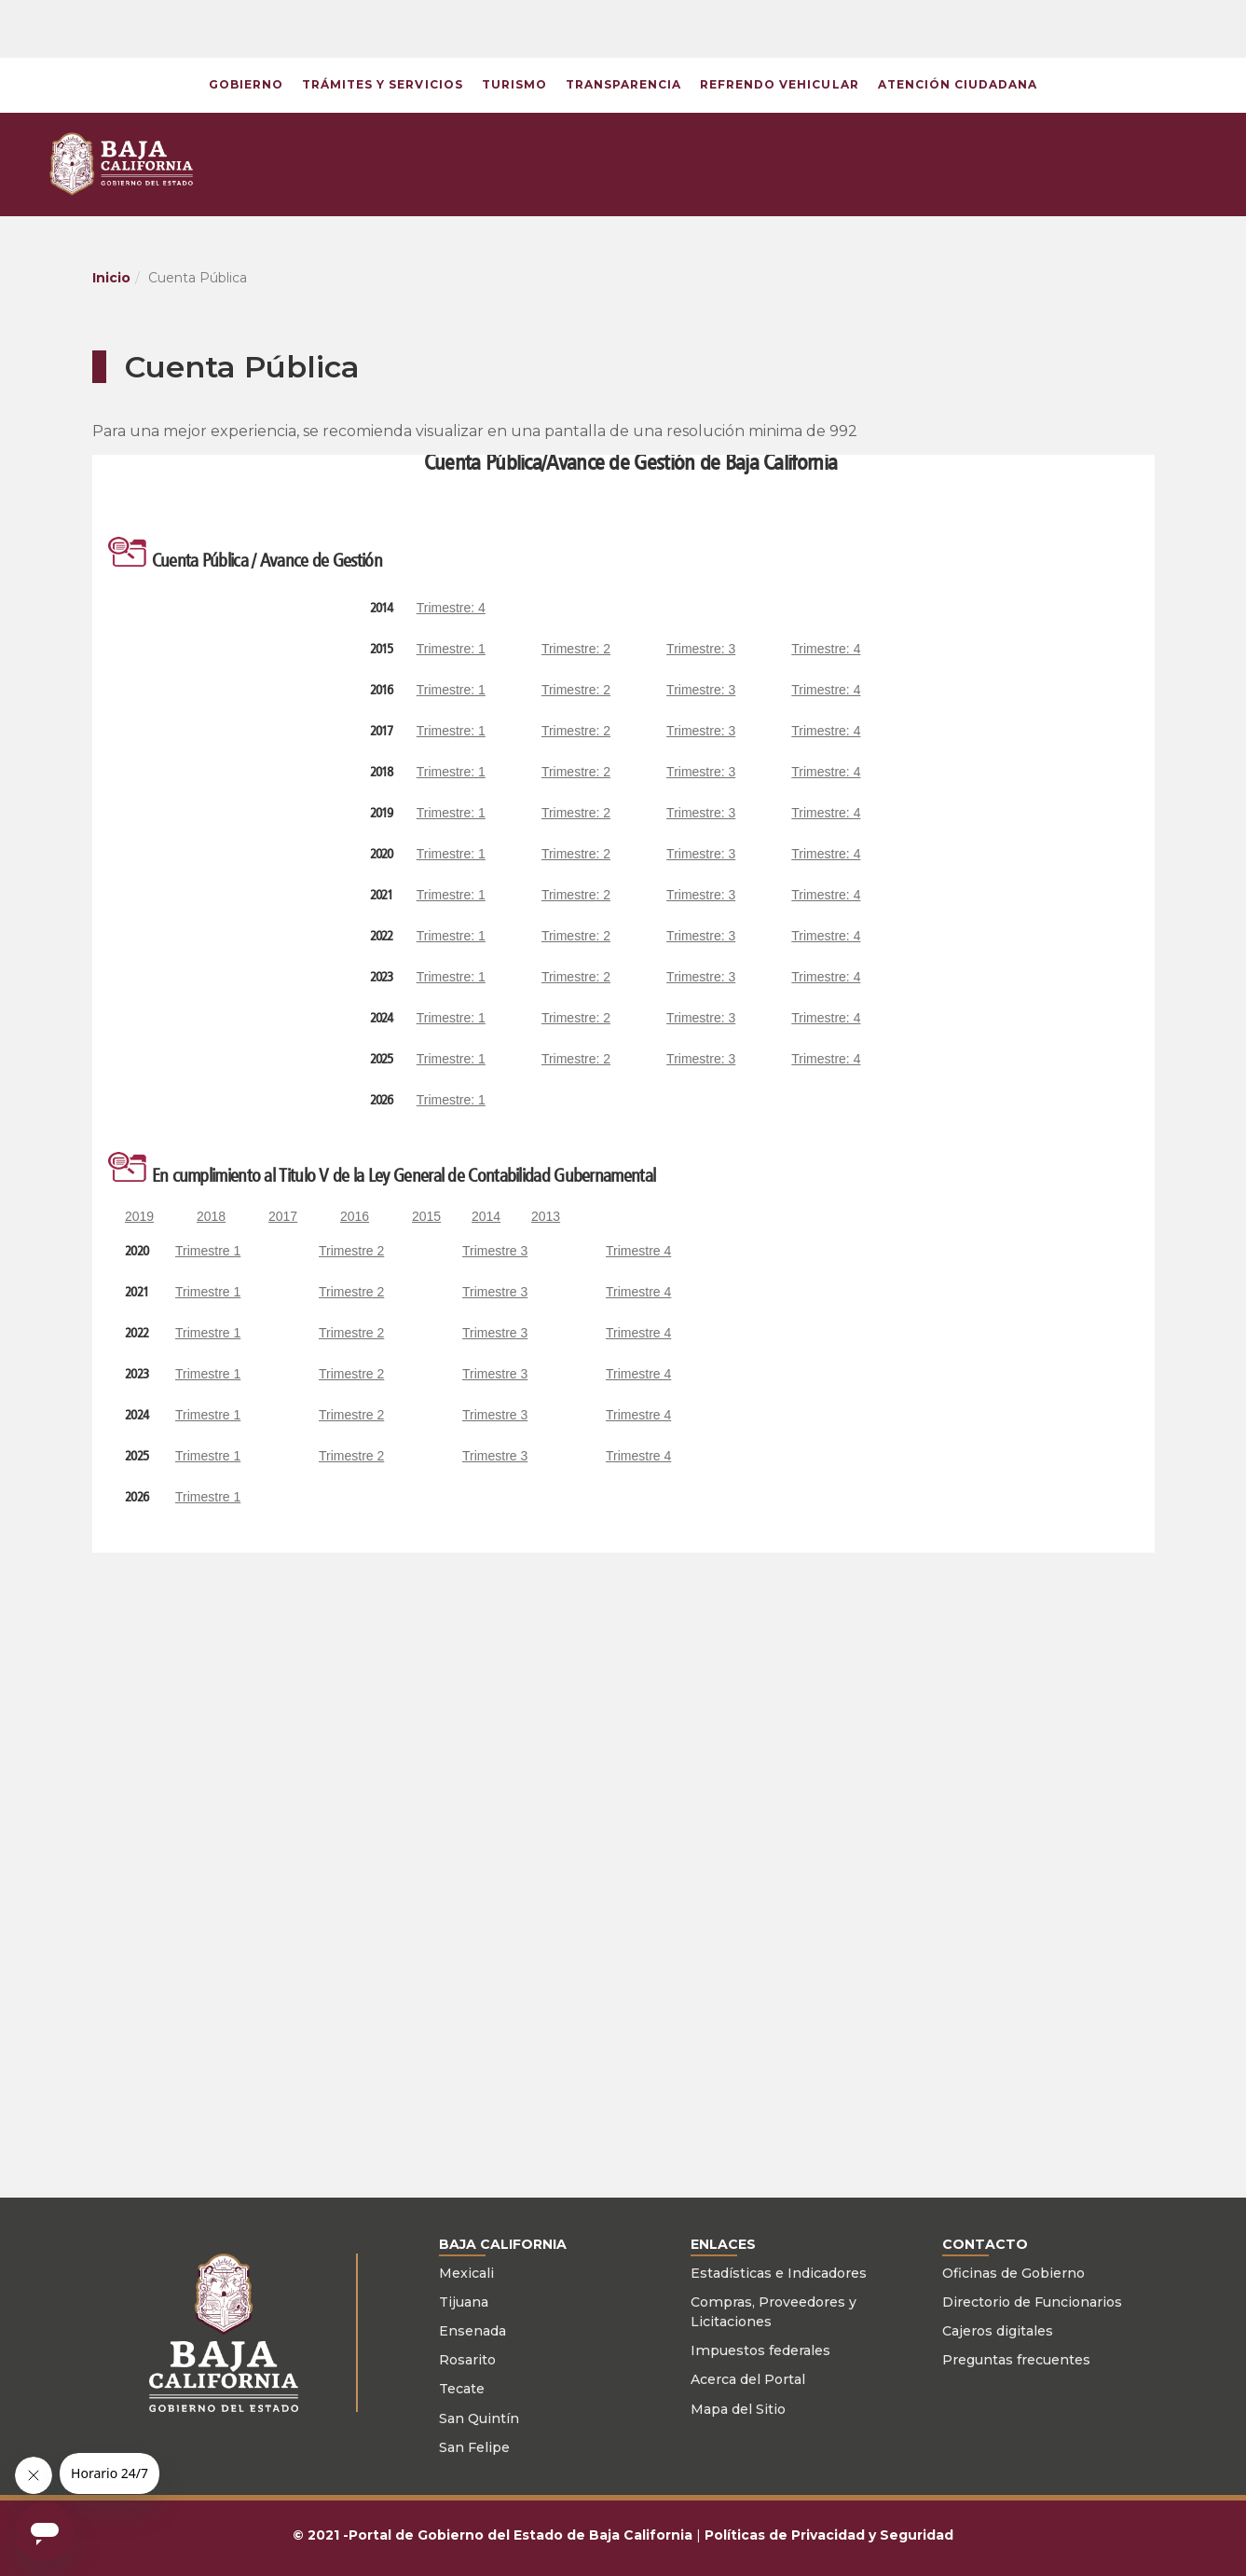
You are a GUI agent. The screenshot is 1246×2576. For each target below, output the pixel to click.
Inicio (111, 277)
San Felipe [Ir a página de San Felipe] (474, 2447)
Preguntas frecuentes (1016, 2359)
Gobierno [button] (246, 84)
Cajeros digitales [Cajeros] (997, 2331)
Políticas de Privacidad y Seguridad (829, 2535)
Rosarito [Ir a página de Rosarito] (467, 2359)
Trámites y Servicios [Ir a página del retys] (382, 84)
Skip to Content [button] (0, 0)
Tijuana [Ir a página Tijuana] (463, 2302)
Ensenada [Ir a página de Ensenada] (472, 2331)
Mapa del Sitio (738, 2409)
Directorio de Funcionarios (1032, 2302)
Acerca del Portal (748, 2379)
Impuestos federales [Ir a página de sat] (760, 2350)
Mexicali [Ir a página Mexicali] (466, 2273)
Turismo (514, 84)
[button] (950, 28)
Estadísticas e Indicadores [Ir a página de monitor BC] (779, 2273)
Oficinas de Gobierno (1013, 2273)
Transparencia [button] (623, 84)
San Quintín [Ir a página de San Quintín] (479, 2418)
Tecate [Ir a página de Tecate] (462, 2388)
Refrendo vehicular (779, 84)
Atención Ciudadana (957, 84)
